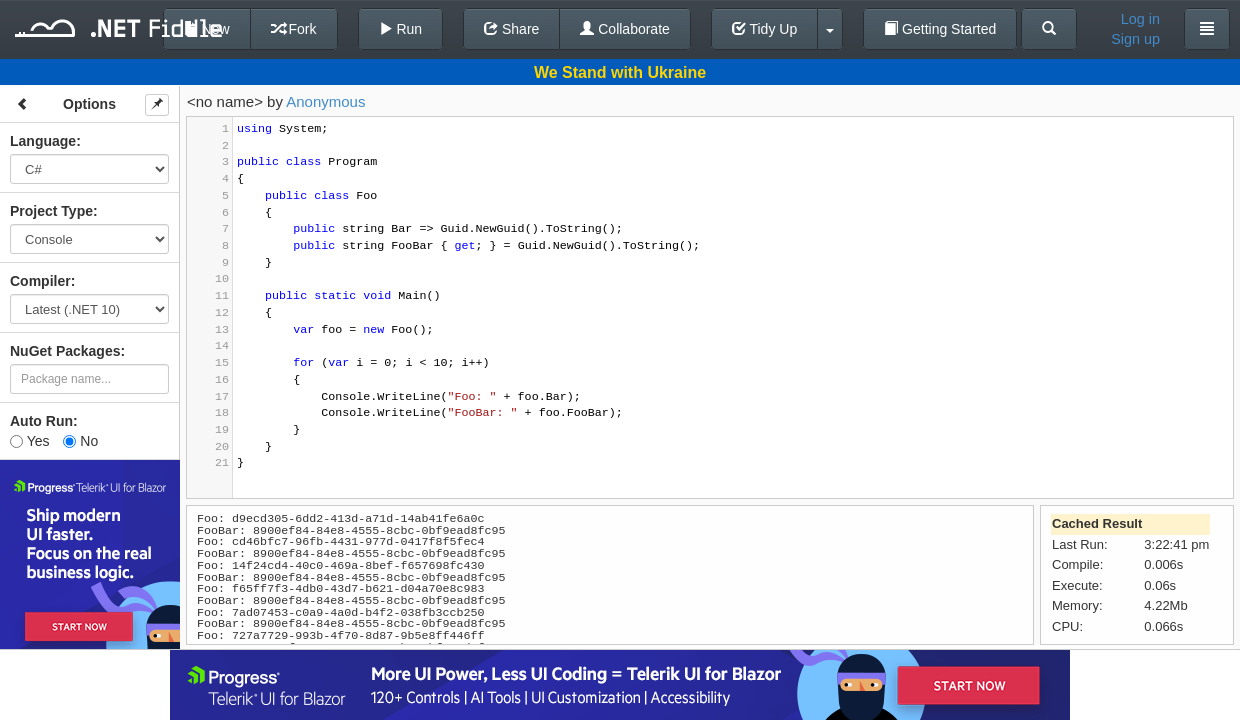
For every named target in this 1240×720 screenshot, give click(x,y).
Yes (29, 441)
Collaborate (625, 29)
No (80, 441)
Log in (1140, 19)
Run (401, 29)
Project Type (51, 211)
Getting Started (940, 29)
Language (43, 141)
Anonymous (325, 101)
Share (511, 29)
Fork (294, 29)
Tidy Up (764, 29)
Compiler (40, 281)
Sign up (1135, 39)
